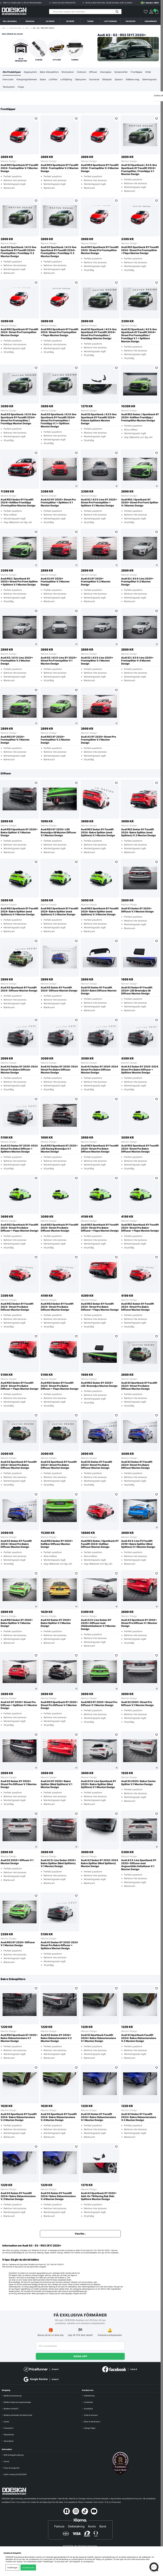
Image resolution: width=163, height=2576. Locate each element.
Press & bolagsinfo (12, 2468)
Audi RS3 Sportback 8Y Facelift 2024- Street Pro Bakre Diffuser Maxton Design (100, 1149)
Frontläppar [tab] (142, 72)
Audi (27, 28)
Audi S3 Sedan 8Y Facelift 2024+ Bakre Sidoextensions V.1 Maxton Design (98, 2117)
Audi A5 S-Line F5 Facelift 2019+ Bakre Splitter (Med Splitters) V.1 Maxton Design (138, 1544)
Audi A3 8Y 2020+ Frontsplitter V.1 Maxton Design (55, 582)
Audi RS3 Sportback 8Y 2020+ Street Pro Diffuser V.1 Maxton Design (59, 1705)
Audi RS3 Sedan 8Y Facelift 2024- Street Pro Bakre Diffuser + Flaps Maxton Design (100, 1307)
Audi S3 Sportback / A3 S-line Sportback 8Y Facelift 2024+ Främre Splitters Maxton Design (99, 419)
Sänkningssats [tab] (10, 87)
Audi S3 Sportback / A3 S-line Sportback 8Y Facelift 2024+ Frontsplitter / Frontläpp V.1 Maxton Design (139, 170)
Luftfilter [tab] (55, 79)
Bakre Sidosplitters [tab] (52, 72)
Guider (6, 2421)
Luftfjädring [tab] (69, 79)
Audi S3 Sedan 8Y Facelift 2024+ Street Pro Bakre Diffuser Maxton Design (96, 1465)
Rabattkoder (9, 2434)
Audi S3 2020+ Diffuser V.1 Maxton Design (17, 1862)
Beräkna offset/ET (11, 2409)
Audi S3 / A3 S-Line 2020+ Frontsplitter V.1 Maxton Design (97, 661)
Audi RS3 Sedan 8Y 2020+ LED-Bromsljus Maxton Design (99, 1385)
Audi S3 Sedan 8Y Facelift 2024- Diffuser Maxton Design (59, 990)
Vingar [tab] (40, 87)
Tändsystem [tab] (27, 87)
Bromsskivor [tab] (71, 72)
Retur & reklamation (92, 2421)
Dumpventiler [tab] (126, 72)
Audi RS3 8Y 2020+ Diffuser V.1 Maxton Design (18, 1944)
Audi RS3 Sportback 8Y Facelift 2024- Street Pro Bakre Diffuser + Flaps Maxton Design (19, 1228)
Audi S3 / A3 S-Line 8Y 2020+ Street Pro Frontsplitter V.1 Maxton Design (59, 661)
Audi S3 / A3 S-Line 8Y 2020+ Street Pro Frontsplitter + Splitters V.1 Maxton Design (99, 503)
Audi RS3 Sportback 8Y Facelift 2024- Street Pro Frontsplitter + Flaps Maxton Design (140, 250)
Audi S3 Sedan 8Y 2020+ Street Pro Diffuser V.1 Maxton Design (19, 1784)
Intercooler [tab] (8, 79)
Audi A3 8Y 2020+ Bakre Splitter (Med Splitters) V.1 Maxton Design (56, 1784)
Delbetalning (89, 2396)
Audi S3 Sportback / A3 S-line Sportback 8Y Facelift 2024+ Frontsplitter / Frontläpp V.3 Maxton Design (58, 252)
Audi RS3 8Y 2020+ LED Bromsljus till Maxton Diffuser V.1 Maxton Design (58, 833)
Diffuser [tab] (98, 72)
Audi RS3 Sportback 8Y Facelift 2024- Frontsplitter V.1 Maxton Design (19, 168)
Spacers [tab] (123, 79)
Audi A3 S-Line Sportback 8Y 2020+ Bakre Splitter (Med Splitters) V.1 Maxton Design (98, 1784)
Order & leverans (91, 2415)
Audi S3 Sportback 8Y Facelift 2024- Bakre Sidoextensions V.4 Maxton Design (59, 2117)
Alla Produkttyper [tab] (12, 72)
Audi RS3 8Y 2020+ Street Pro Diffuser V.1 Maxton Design (99, 1704)
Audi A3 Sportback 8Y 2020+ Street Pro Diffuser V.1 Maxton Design (139, 1623)
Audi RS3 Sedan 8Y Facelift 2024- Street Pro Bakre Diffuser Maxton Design (17, 1307)
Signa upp (80, 2356)
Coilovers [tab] (86, 72)
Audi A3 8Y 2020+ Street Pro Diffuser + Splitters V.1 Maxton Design (19, 1705)
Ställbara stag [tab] (138, 79)
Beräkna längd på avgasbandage (17, 2402)
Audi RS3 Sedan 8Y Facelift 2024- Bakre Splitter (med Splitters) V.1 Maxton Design (98, 833)
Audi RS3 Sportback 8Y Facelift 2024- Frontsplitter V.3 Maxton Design (100, 168)
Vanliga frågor (90, 2428)
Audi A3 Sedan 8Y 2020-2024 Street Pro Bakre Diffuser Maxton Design (19, 1070)
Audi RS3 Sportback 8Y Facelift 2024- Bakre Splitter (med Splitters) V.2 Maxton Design (59, 912)
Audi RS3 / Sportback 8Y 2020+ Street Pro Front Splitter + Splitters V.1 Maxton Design (19, 582)
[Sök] (85, 11)
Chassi (39, 50)
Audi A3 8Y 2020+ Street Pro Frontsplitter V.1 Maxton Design (98, 740)
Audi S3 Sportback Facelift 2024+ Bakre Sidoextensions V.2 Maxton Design (138, 2038)
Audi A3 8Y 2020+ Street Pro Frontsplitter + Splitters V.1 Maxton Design (58, 503)
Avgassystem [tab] (32, 72)
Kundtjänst (88, 2409)
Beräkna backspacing (12, 2396)
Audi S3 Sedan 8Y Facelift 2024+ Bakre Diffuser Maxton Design (99, 991)
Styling (57, 50)
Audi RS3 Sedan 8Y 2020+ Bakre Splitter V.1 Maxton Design (17, 1623)
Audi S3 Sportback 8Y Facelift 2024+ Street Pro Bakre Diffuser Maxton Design (139, 1386)
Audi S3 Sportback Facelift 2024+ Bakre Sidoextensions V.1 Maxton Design (98, 2038)
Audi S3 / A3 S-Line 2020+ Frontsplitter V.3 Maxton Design (17, 661)
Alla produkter (21, 50)
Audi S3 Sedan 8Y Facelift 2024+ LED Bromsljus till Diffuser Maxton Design (136, 991)
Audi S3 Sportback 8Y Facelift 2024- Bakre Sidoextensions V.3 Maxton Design (19, 2117)
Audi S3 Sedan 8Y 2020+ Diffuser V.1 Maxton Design (137, 911)
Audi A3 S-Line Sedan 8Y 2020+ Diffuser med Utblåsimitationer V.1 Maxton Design (98, 1625)
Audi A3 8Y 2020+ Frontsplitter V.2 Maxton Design (95, 582)
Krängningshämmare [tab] (28, 79)
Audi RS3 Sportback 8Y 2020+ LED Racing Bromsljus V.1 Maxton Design (59, 1149)
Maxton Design (8, 161)
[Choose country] (150, 3)
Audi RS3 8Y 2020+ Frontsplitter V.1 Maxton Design (15, 740)
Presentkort (8, 2428)
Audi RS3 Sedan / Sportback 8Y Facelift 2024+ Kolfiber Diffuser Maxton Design (100, 1544)
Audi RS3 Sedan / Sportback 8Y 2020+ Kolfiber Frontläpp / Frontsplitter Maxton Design (140, 418)
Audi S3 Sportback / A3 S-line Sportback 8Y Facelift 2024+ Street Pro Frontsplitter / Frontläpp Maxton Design (99, 334)
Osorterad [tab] (97, 79)
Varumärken (151, 21)
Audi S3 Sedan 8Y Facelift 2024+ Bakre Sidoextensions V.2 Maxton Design (138, 2117)
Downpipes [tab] (110, 72)
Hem (4, 28)
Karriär (6, 2461)
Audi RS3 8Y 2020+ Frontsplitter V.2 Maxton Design (55, 740)
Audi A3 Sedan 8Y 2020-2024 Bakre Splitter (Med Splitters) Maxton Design (99, 1863)
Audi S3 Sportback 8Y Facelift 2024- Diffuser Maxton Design (19, 990)
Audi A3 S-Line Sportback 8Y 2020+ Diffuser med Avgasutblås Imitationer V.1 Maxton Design (138, 1865)
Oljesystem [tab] (83, 79)
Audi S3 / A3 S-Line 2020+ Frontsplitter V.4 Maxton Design (137, 661)
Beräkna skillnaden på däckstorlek (18, 2415)
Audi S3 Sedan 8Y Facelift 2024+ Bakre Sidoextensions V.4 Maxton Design (58, 2196)
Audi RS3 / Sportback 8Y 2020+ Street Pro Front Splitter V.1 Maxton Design (139, 503)
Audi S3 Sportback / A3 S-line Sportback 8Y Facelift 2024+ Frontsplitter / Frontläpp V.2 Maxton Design (18, 252)
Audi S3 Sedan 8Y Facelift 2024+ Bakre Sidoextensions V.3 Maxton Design (18, 2196)
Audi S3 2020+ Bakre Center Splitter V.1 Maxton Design (138, 1783)
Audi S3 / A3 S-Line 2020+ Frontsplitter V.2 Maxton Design (137, 582)
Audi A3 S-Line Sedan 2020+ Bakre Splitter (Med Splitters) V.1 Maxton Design (58, 1863)
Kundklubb (88, 2402)
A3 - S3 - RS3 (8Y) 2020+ (44, 28)
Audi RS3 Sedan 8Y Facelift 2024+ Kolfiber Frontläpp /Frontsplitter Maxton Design (18, 503)
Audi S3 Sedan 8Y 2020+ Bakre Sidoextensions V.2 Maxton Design (56, 2038)
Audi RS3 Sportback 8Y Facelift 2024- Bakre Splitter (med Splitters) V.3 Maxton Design (100, 912)
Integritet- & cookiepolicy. (83, 2561)
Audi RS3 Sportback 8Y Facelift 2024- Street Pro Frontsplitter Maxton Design (100, 250)
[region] (80, 435)
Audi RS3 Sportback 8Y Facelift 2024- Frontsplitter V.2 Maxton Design (60, 168)
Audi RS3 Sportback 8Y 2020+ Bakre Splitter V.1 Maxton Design (19, 833)
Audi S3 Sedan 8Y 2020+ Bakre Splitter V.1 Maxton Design (56, 1623)
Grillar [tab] (155, 72)
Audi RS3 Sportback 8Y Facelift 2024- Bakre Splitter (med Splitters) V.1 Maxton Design (19, 912)
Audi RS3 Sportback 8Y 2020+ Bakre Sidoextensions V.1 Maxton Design (19, 2038)
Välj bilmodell (10, 21)
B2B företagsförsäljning (14, 2455)
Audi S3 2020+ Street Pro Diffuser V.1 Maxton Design (137, 1704)
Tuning (75, 50)
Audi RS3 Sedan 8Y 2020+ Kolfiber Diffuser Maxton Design (57, 1544)
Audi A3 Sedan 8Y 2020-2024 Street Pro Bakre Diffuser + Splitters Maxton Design (139, 1070)
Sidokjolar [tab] (111, 79)
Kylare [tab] (45, 79)
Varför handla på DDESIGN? (15, 2474)
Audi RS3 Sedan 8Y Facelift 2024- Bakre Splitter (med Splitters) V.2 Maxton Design (138, 833)
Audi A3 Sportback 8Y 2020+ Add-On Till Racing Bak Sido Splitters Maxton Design (99, 2196)
